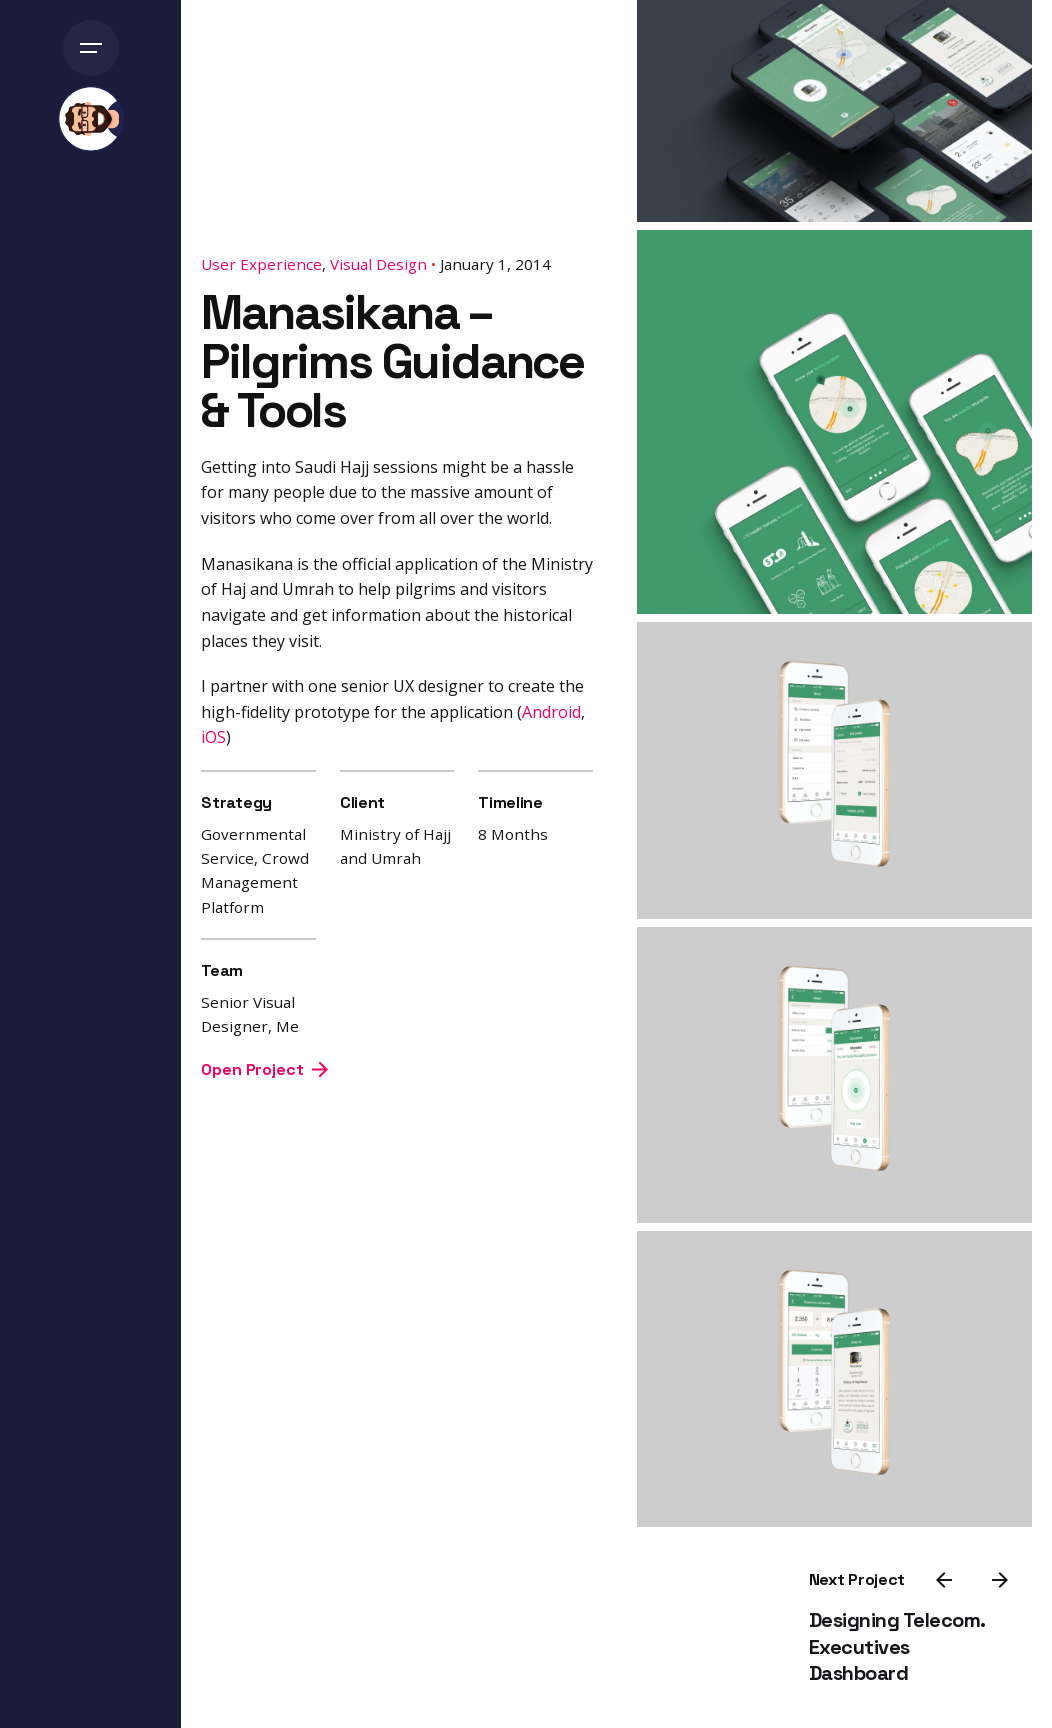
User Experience (261, 264)
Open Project (264, 1069)
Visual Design (378, 264)
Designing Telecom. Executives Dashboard (897, 1646)
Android (551, 711)
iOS (213, 737)
